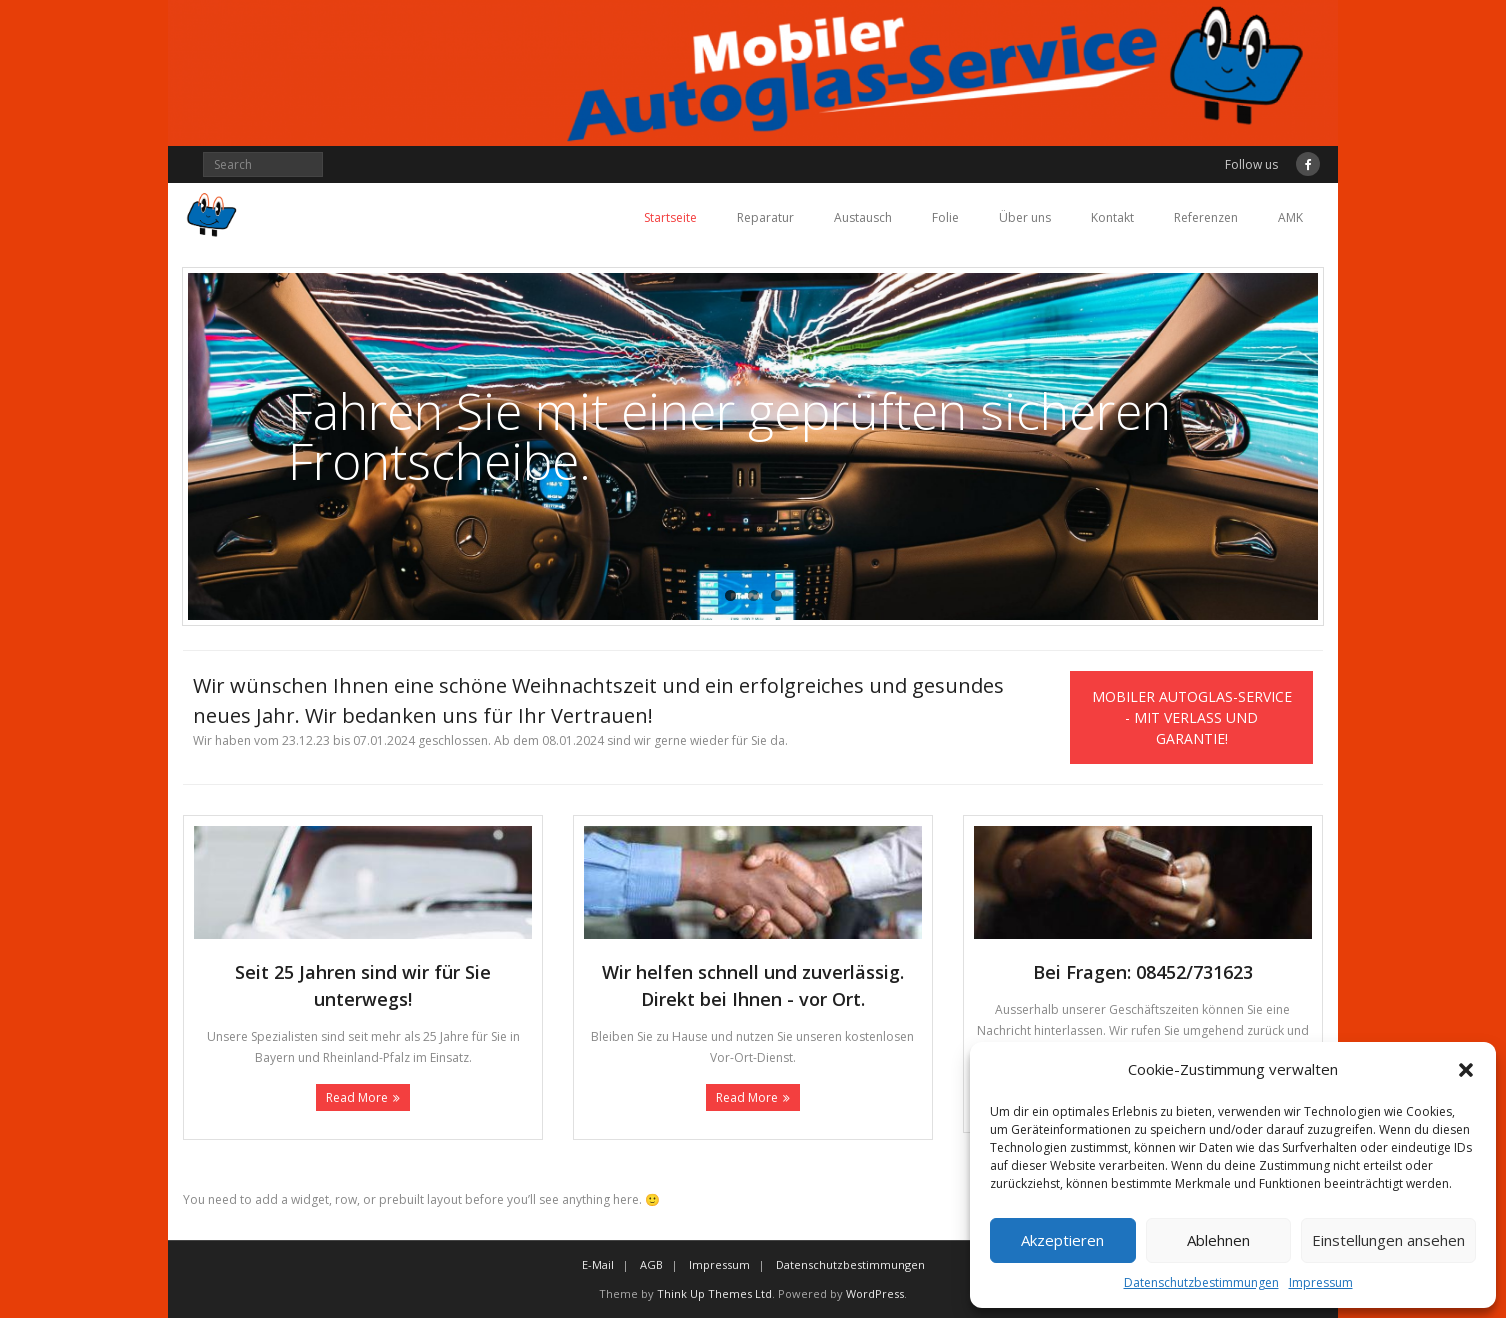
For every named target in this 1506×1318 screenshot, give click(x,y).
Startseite (670, 217)
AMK (1290, 217)
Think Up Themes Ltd (714, 1293)
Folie (945, 217)
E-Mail (598, 1264)
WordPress (875, 1293)
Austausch (863, 217)
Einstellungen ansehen (1388, 1240)
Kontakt (1112, 217)
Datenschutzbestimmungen (1201, 1282)
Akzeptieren (1062, 1240)
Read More (357, 1097)
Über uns (1025, 217)
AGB (651, 1264)
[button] (1466, 1070)
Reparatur (765, 217)
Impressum (1321, 1282)
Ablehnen (1218, 1240)
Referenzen (1206, 217)
